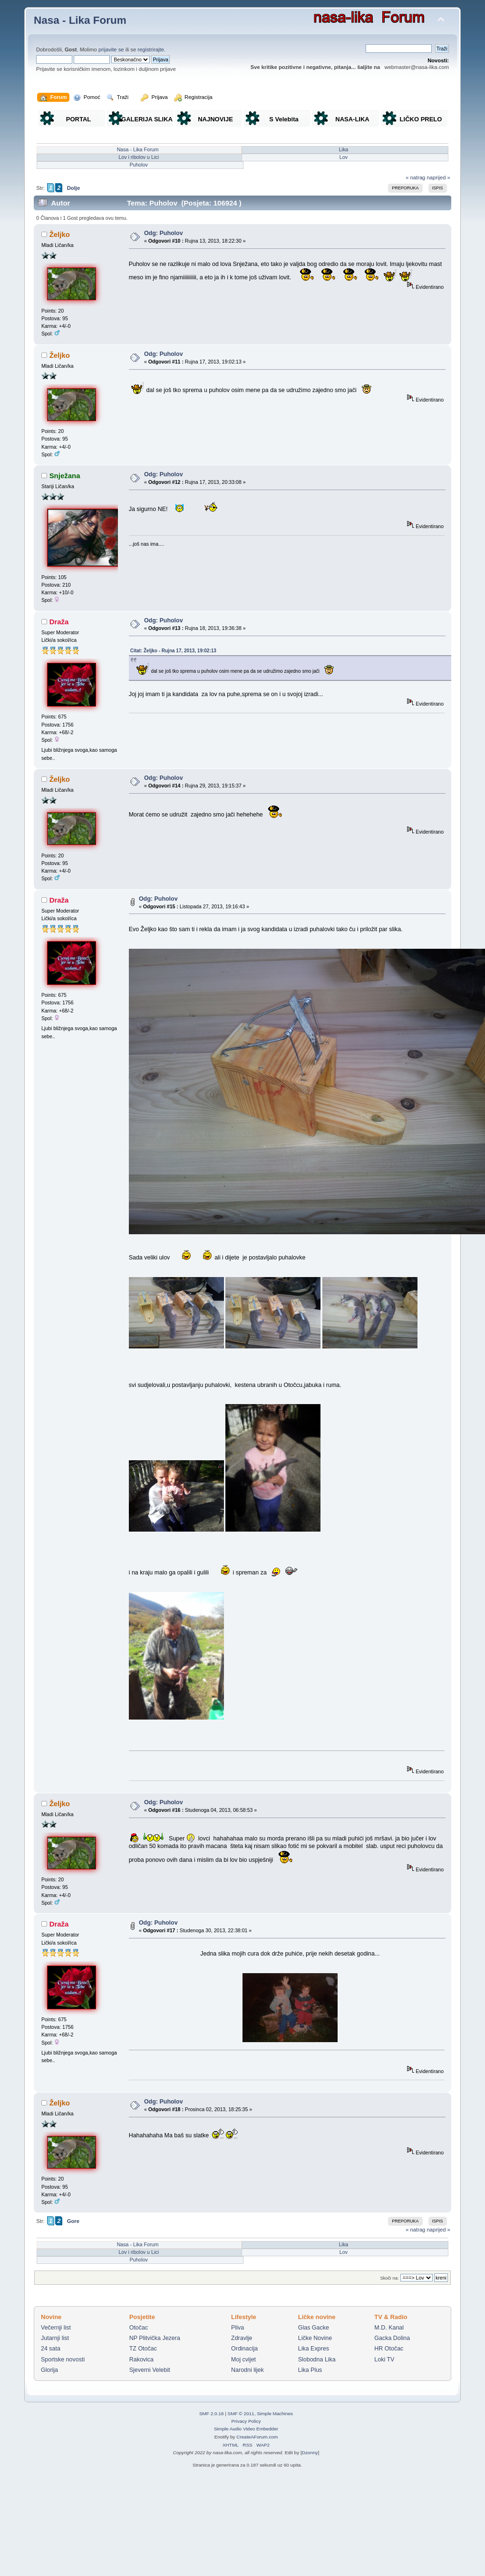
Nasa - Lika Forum (80, 20)
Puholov (138, 164)
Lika (344, 149)
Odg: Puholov (163, 233)
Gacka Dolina (392, 2338)
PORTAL (78, 119)
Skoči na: (389, 2278)
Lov (344, 157)
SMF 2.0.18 (211, 2413)
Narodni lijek (247, 2370)
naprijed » (438, 177)
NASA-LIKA (352, 119)
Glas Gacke (313, 2327)
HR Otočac (388, 2348)
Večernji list (56, 2327)
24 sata (50, 2348)
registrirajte (150, 49)
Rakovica (141, 2359)
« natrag (415, 177)
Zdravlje (241, 2338)
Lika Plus (310, 2370)
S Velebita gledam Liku (284, 121)
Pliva (237, 2327)
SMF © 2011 (241, 2413)
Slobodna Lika (317, 2359)
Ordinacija (244, 2348)
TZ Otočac (143, 2348)
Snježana (64, 476)
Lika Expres (313, 2348)
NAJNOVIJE (215, 119)
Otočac (138, 2327)
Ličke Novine (315, 2338)
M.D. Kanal (389, 2327)
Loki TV (384, 2359)
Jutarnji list (55, 2338)
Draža (59, 622)
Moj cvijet (243, 2359)
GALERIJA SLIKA (147, 119)
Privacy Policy (246, 2421)
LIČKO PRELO (421, 119)
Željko (59, 234)
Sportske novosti (63, 2359)
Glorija (49, 2370)
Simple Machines (275, 2413)
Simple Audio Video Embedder (246, 2428)
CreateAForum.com (257, 2436)
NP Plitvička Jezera (154, 2338)
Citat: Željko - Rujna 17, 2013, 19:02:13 (173, 650)
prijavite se (111, 49)
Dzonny (310, 2452)
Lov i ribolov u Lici (138, 157)
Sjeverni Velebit (149, 2370)
